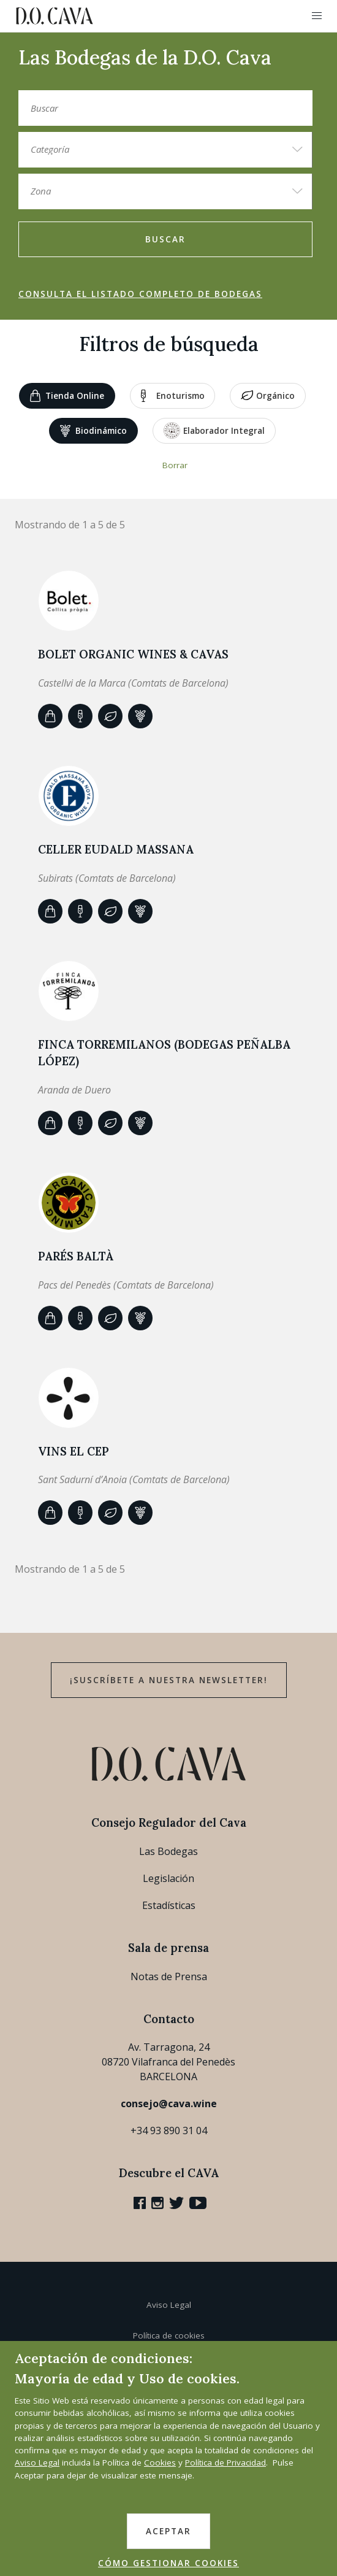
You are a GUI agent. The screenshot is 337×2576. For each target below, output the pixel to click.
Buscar (165, 239)
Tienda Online (67, 396)
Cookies (160, 2462)
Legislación (168, 1878)
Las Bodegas (168, 1851)
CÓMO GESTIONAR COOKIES (168, 2563)
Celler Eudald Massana (116, 849)
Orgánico (268, 396)
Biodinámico (93, 431)
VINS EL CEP (73, 1451)
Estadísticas (168, 1905)
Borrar (174, 465)
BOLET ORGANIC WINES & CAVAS (133, 654)
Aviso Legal (168, 2304)
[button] (317, 16)
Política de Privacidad (225, 2462)
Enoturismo (173, 396)
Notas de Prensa (169, 1976)
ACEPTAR (168, 2531)
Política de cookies (169, 2335)
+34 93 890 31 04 (169, 2130)
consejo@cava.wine (169, 2103)
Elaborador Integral (214, 430)
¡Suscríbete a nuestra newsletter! (169, 1680)
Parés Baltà (75, 1256)
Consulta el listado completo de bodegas (140, 293)
